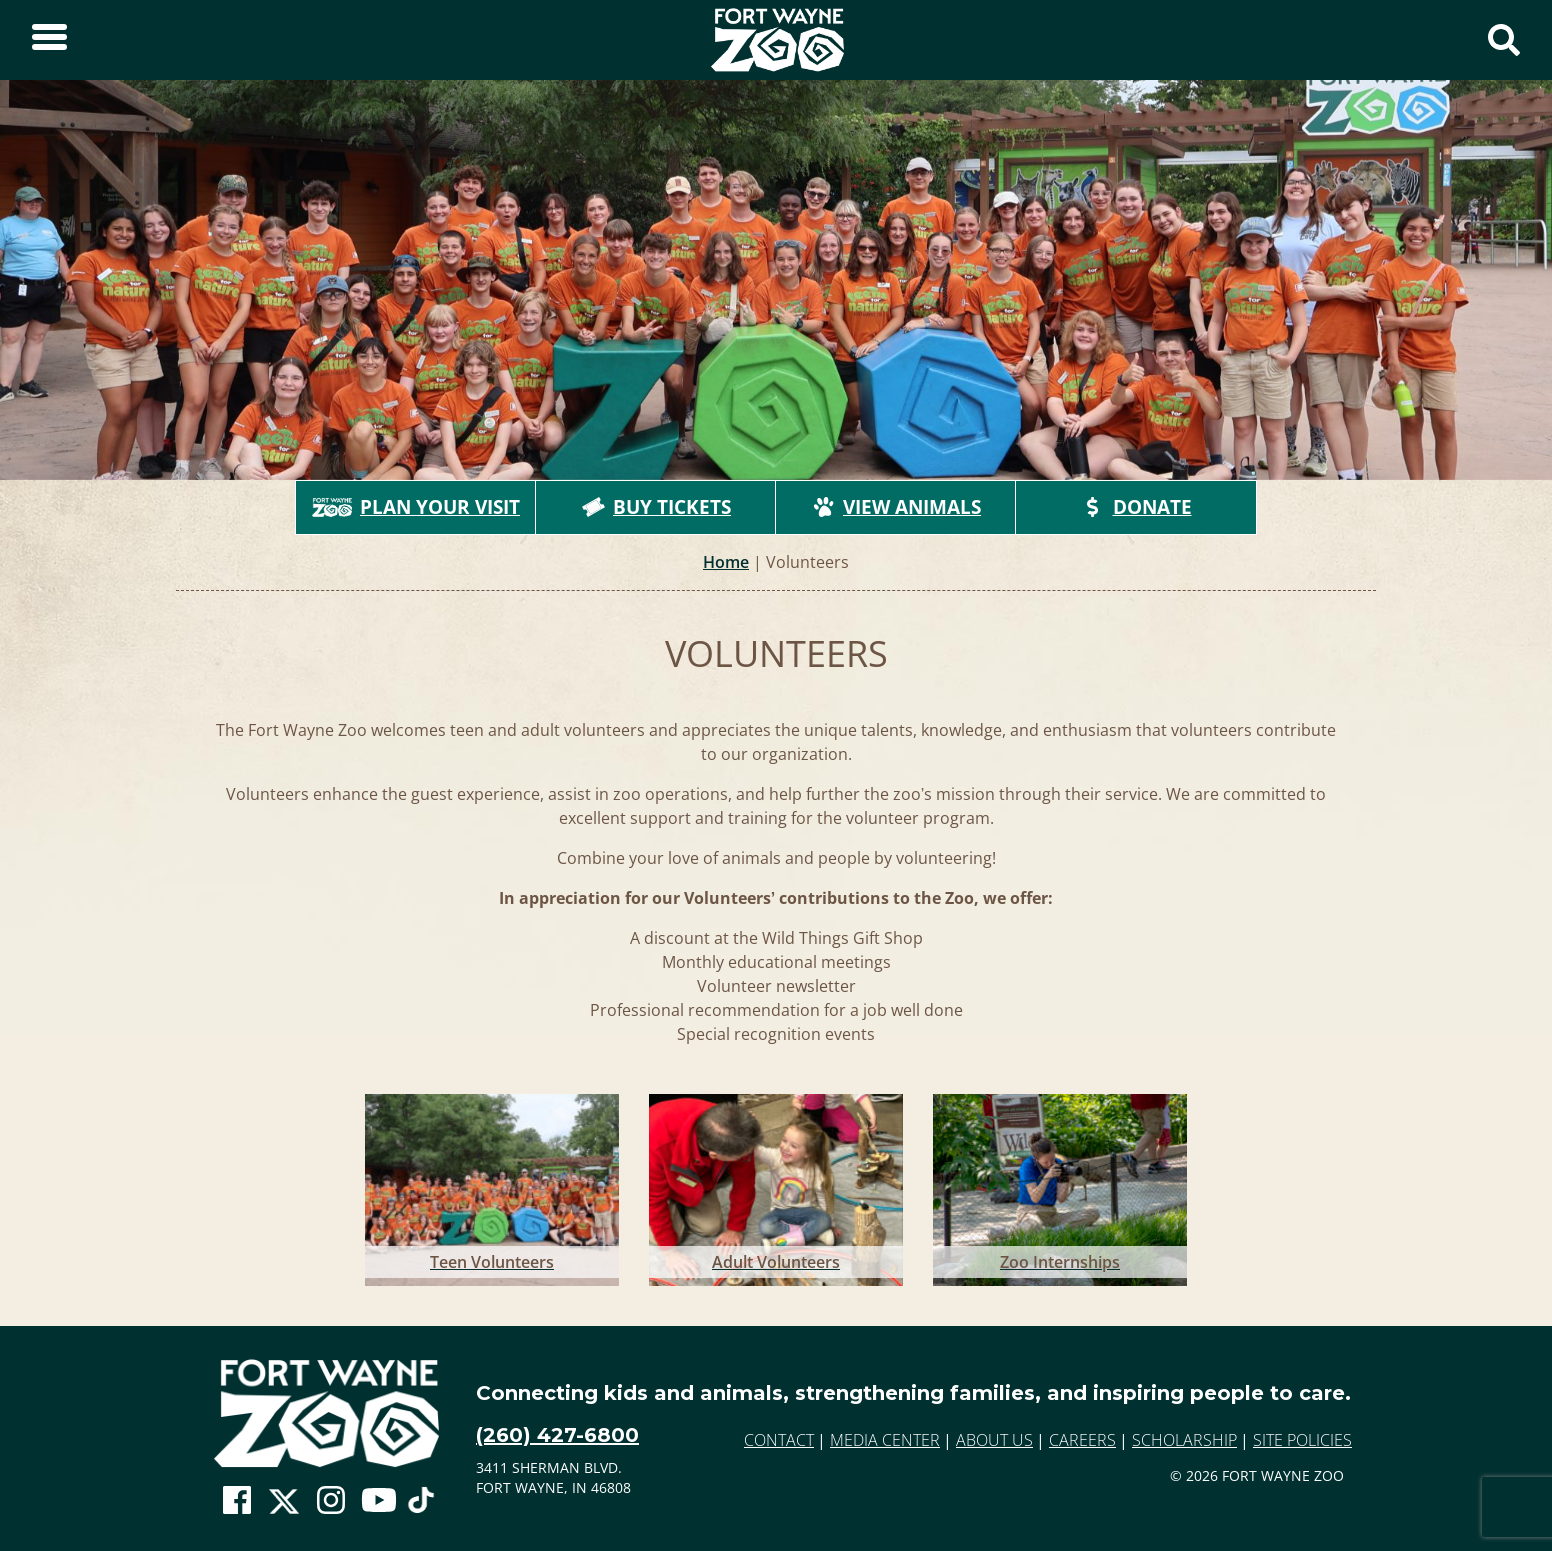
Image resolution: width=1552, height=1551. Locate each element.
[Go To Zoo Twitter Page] (284, 1506)
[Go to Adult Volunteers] (776, 1186)
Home (726, 562)
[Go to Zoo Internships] (1060, 1186)
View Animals (896, 507)
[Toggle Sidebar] (49, 40)
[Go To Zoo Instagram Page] (331, 1501)
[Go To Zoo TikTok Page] (421, 1506)
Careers (1082, 1440)
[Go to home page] (326, 1413)
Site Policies (1302, 1440)
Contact (779, 1440)
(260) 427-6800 (557, 1435)
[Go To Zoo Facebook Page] (237, 1501)
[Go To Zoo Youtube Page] (379, 1501)
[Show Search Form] (1504, 40)
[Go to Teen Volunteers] (492, 1186)
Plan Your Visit (416, 507)
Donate (1136, 507)
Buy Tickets (656, 507)
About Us (994, 1440)
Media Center (885, 1440)
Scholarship (1184, 1440)
